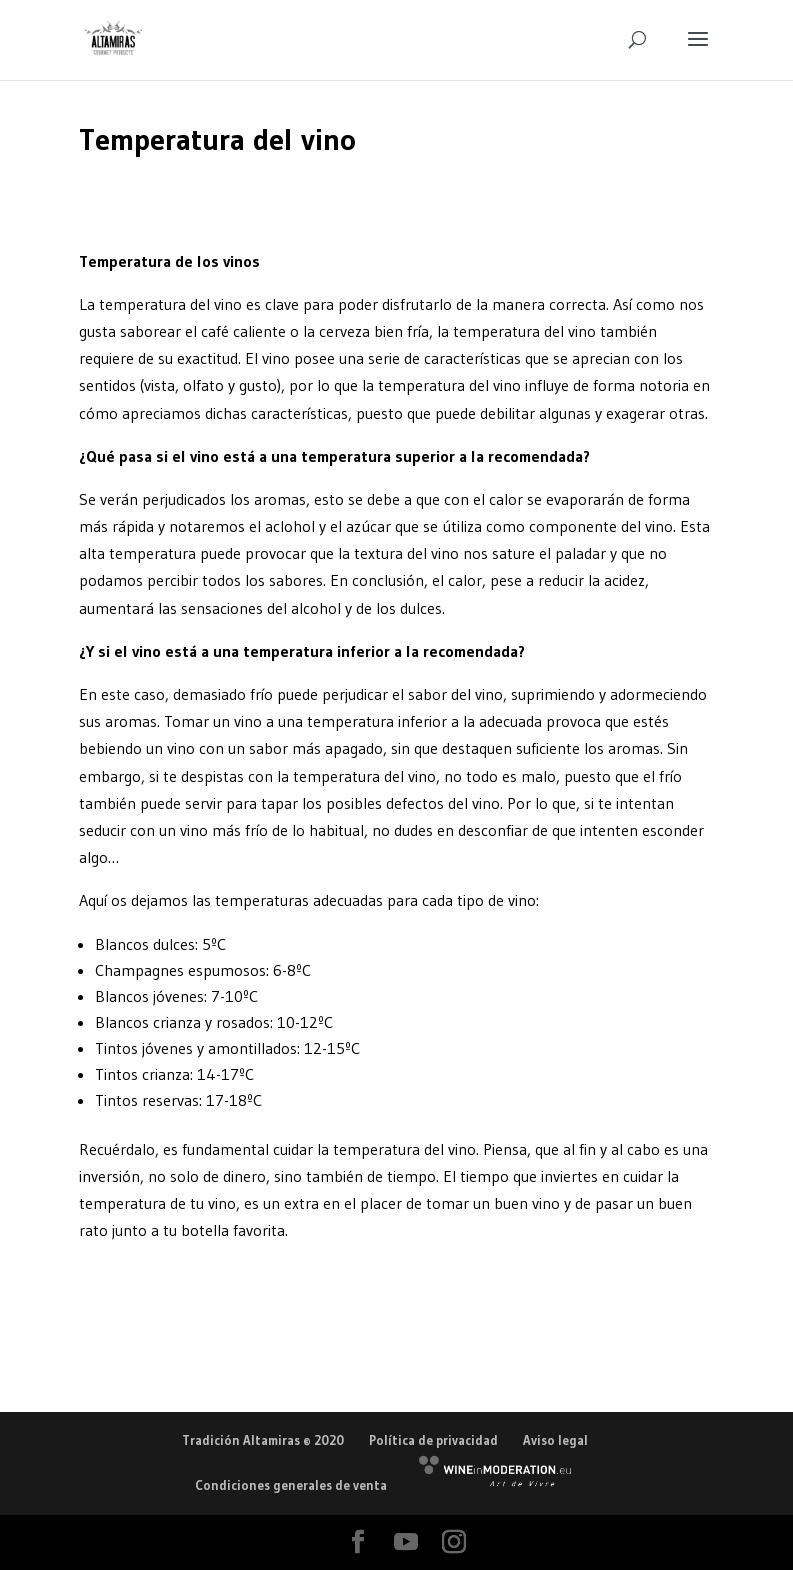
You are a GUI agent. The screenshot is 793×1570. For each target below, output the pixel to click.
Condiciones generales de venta (291, 1485)
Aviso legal (555, 1440)
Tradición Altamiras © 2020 (263, 1440)
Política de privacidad (433, 1440)
